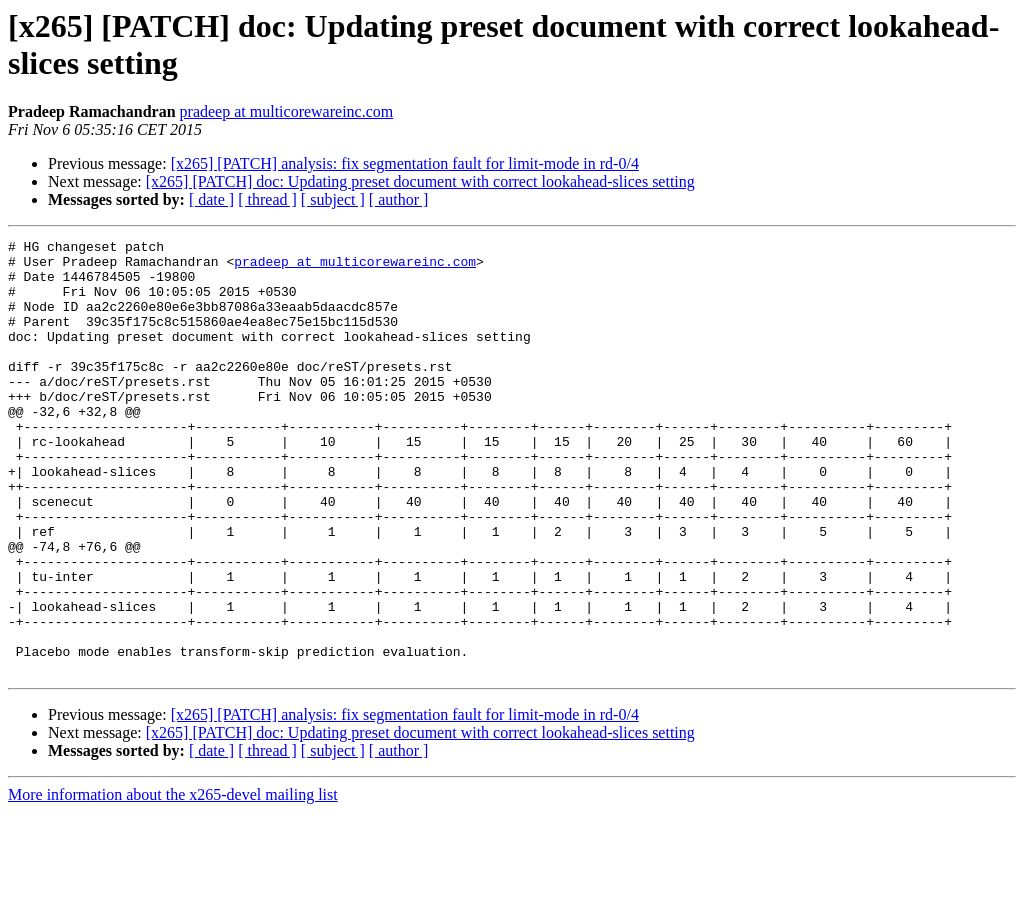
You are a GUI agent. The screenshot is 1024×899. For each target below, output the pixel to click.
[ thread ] (267, 199)
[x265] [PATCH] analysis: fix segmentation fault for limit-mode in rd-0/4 (405, 163)
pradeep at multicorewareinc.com (287, 111)
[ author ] (399, 199)
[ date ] (211, 199)
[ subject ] (333, 199)
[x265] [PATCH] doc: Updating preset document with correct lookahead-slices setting (420, 181)
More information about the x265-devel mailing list (173, 881)
